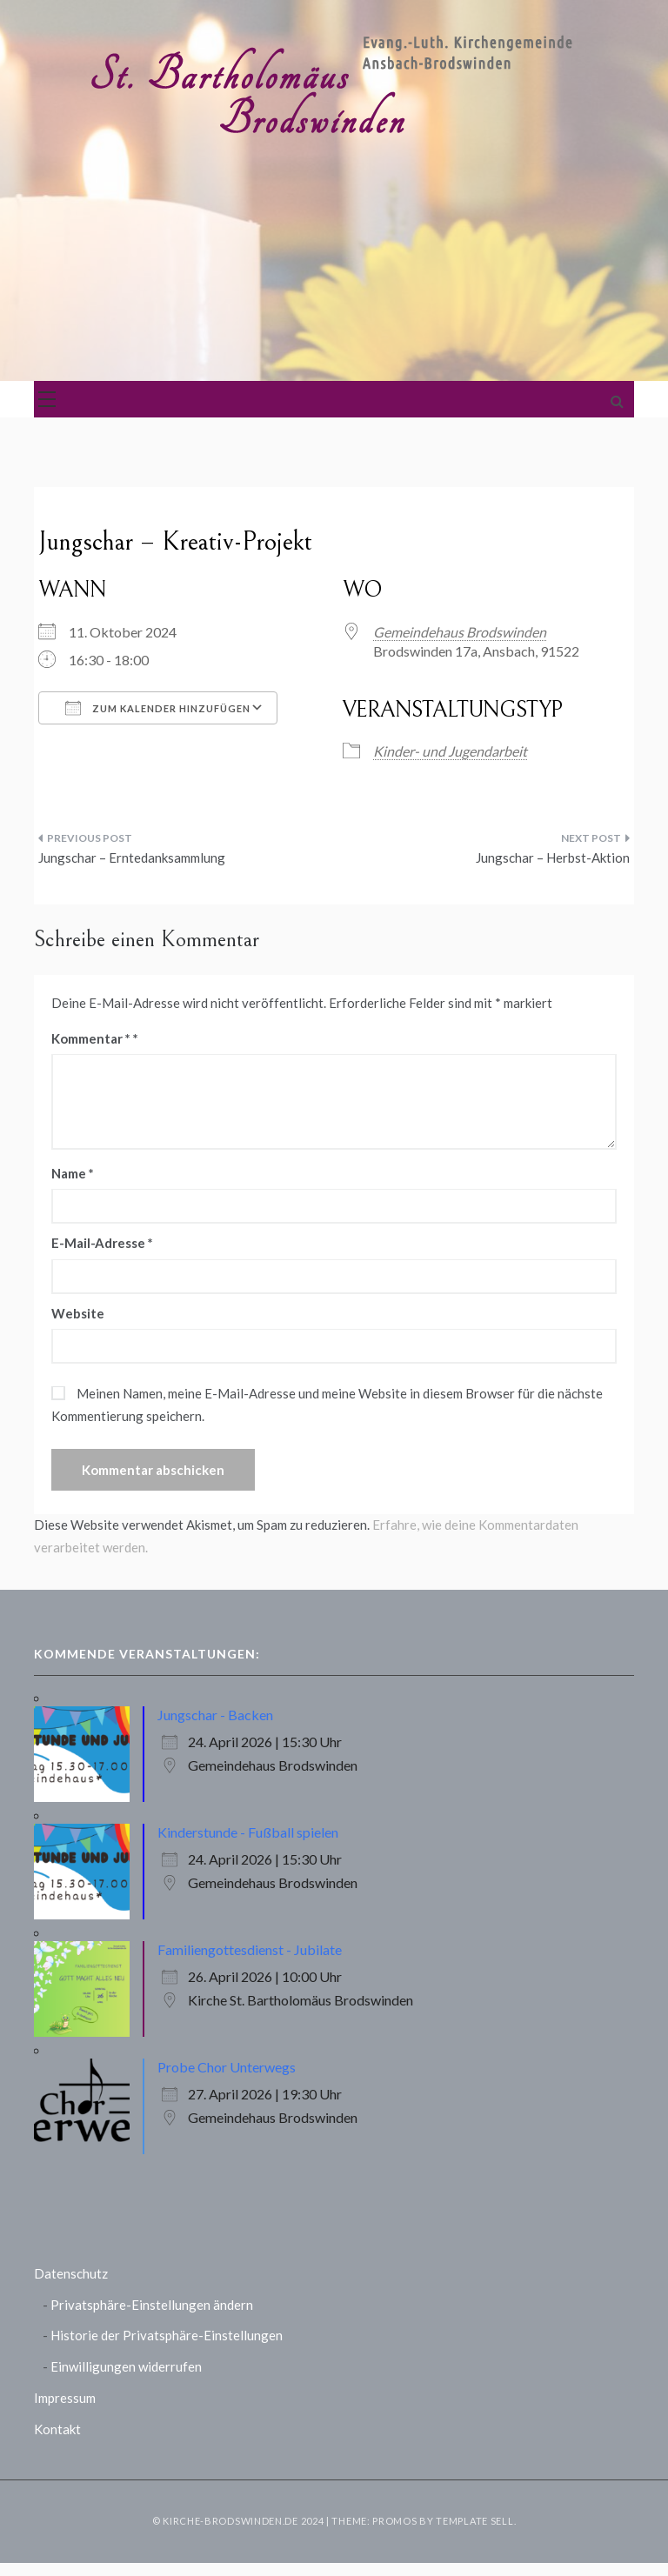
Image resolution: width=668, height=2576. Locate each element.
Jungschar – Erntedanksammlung (131, 857)
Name (72, 1173)
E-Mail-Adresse (102, 1243)
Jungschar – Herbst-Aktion (553, 857)
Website (77, 1313)
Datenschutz (71, 2273)
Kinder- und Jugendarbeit (450, 751)
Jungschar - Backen (215, 1714)
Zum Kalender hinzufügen (157, 708)
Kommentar (90, 1038)
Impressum (65, 2398)
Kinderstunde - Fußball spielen (247, 1832)
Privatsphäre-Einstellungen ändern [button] (151, 2304)
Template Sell (474, 2520)
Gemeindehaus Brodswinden (459, 632)
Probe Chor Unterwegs (226, 2067)
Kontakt (57, 2429)
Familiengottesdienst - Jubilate (249, 1949)
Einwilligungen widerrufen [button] (126, 2366)
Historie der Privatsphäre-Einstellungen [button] (166, 2335)
